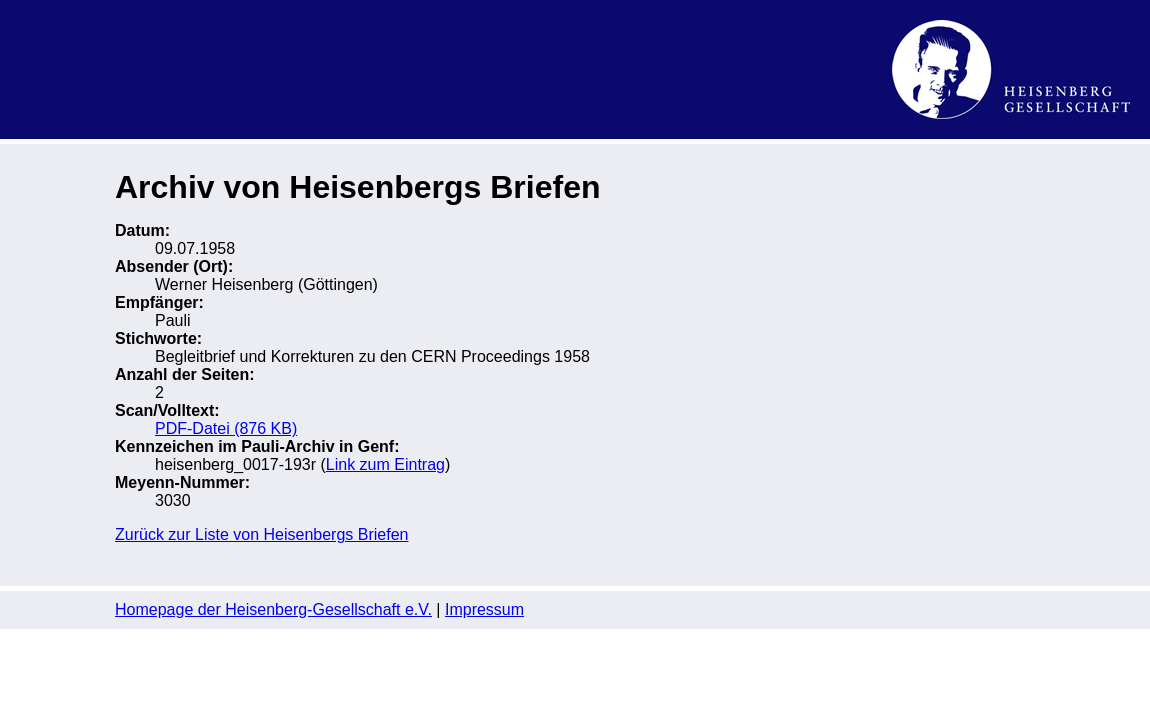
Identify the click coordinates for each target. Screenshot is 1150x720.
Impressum (484, 609)
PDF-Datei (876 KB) (226, 428)
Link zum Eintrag (385, 464)
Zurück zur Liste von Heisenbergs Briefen (261, 534)
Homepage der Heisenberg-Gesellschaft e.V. (273, 609)
